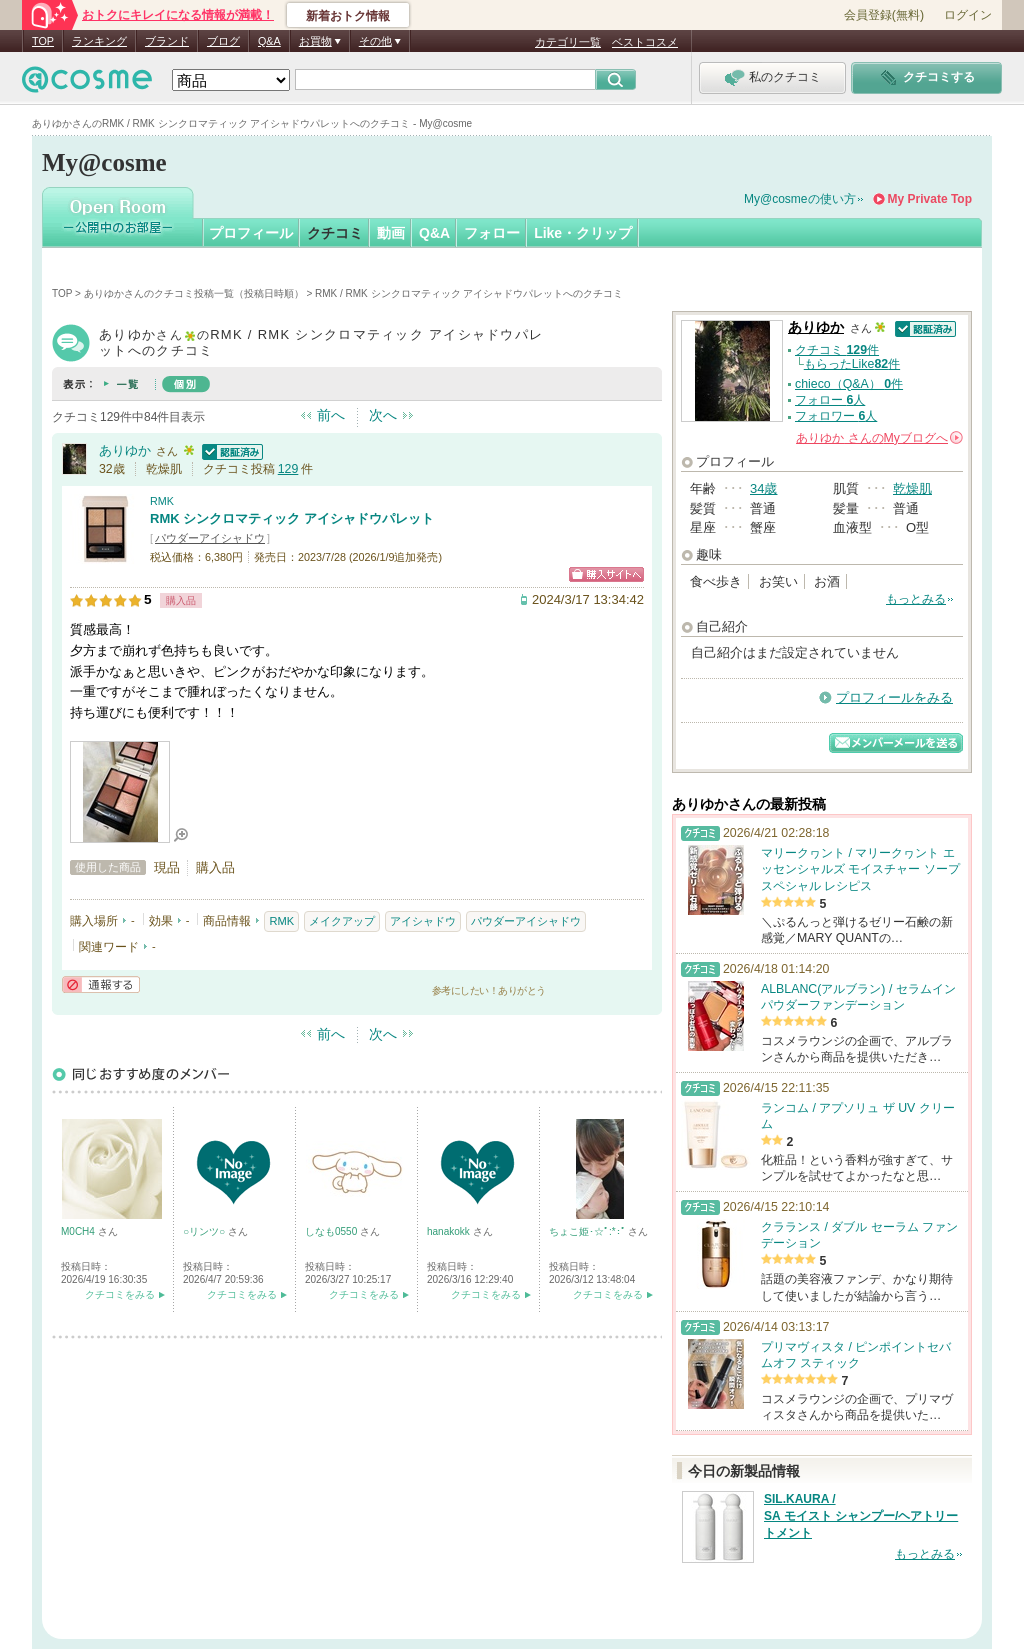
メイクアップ (342, 921)
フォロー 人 (830, 400)
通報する (101, 984)
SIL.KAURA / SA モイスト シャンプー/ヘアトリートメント (861, 1516)
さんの (879, 438)
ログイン (968, 15)
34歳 (763, 488)
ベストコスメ (645, 42)
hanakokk (450, 1231)
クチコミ (335, 233)
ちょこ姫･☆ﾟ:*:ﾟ (588, 1231)
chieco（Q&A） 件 (849, 384)
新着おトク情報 (348, 16)
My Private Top (930, 199)
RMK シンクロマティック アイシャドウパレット (292, 518)
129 (288, 469)
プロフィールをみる (894, 697)
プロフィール (251, 233)
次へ (383, 415)
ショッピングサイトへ (606, 574)
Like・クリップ (583, 233)
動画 (391, 233)
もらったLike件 (852, 364)
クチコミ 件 (837, 350)
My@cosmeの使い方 (800, 199)
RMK (162, 501)
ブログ (223, 41)
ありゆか (125, 450)
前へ (331, 415)
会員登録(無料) (884, 15)
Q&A (269, 41)
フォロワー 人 (836, 416)
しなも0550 (332, 1231)
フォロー (492, 233)
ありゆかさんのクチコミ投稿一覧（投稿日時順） (194, 293)
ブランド (167, 41)
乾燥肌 (912, 488)
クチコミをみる (120, 1294)
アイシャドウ (423, 921)
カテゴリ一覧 (568, 42)
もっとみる (916, 599)
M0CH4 (79, 1231)
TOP (43, 41)
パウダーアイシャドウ (210, 538)
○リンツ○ (205, 1231)
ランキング (99, 41)
